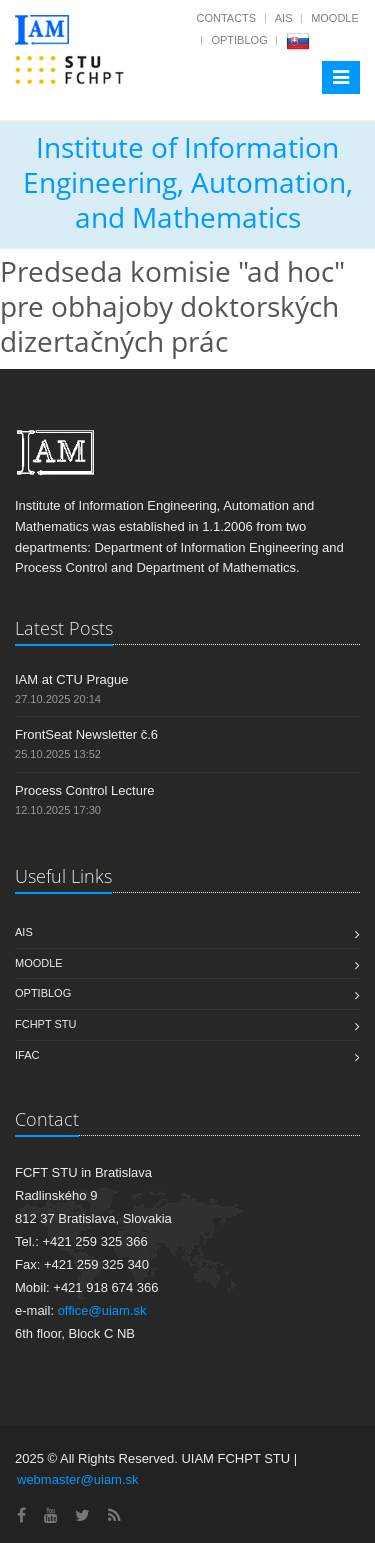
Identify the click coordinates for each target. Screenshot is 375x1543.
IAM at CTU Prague (71, 679)
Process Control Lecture (84, 790)
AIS (284, 18)
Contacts (226, 18)
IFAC (27, 1055)
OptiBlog (239, 40)
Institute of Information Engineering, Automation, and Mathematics (188, 182)
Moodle (335, 18)
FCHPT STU (46, 1024)
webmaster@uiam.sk (78, 1479)
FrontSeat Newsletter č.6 (86, 734)
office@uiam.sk (102, 1310)
